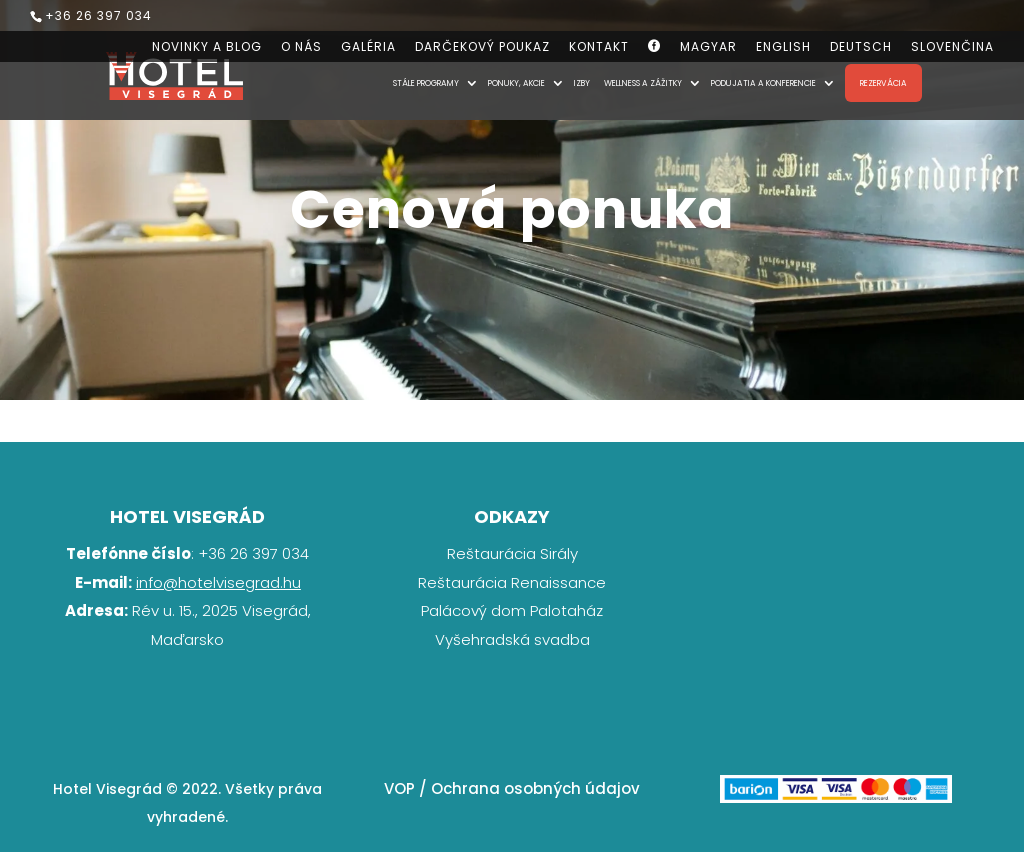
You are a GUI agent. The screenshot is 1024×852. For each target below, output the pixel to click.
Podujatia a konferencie (763, 84)
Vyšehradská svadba (512, 639)
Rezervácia (883, 83)
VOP (399, 788)
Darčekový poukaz (482, 48)
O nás (301, 48)
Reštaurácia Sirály (512, 553)
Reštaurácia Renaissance (512, 582)
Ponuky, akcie (516, 84)
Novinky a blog (207, 48)
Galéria (368, 48)
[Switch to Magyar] (708, 51)
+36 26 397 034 (98, 15)
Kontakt (599, 48)
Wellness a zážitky (643, 84)
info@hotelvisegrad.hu (218, 582)
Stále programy (426, 84)
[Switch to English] (783, 51)
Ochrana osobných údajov (535, 788)
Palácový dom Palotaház (512, 610)
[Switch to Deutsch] (861, 51)
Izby (582, 84)
